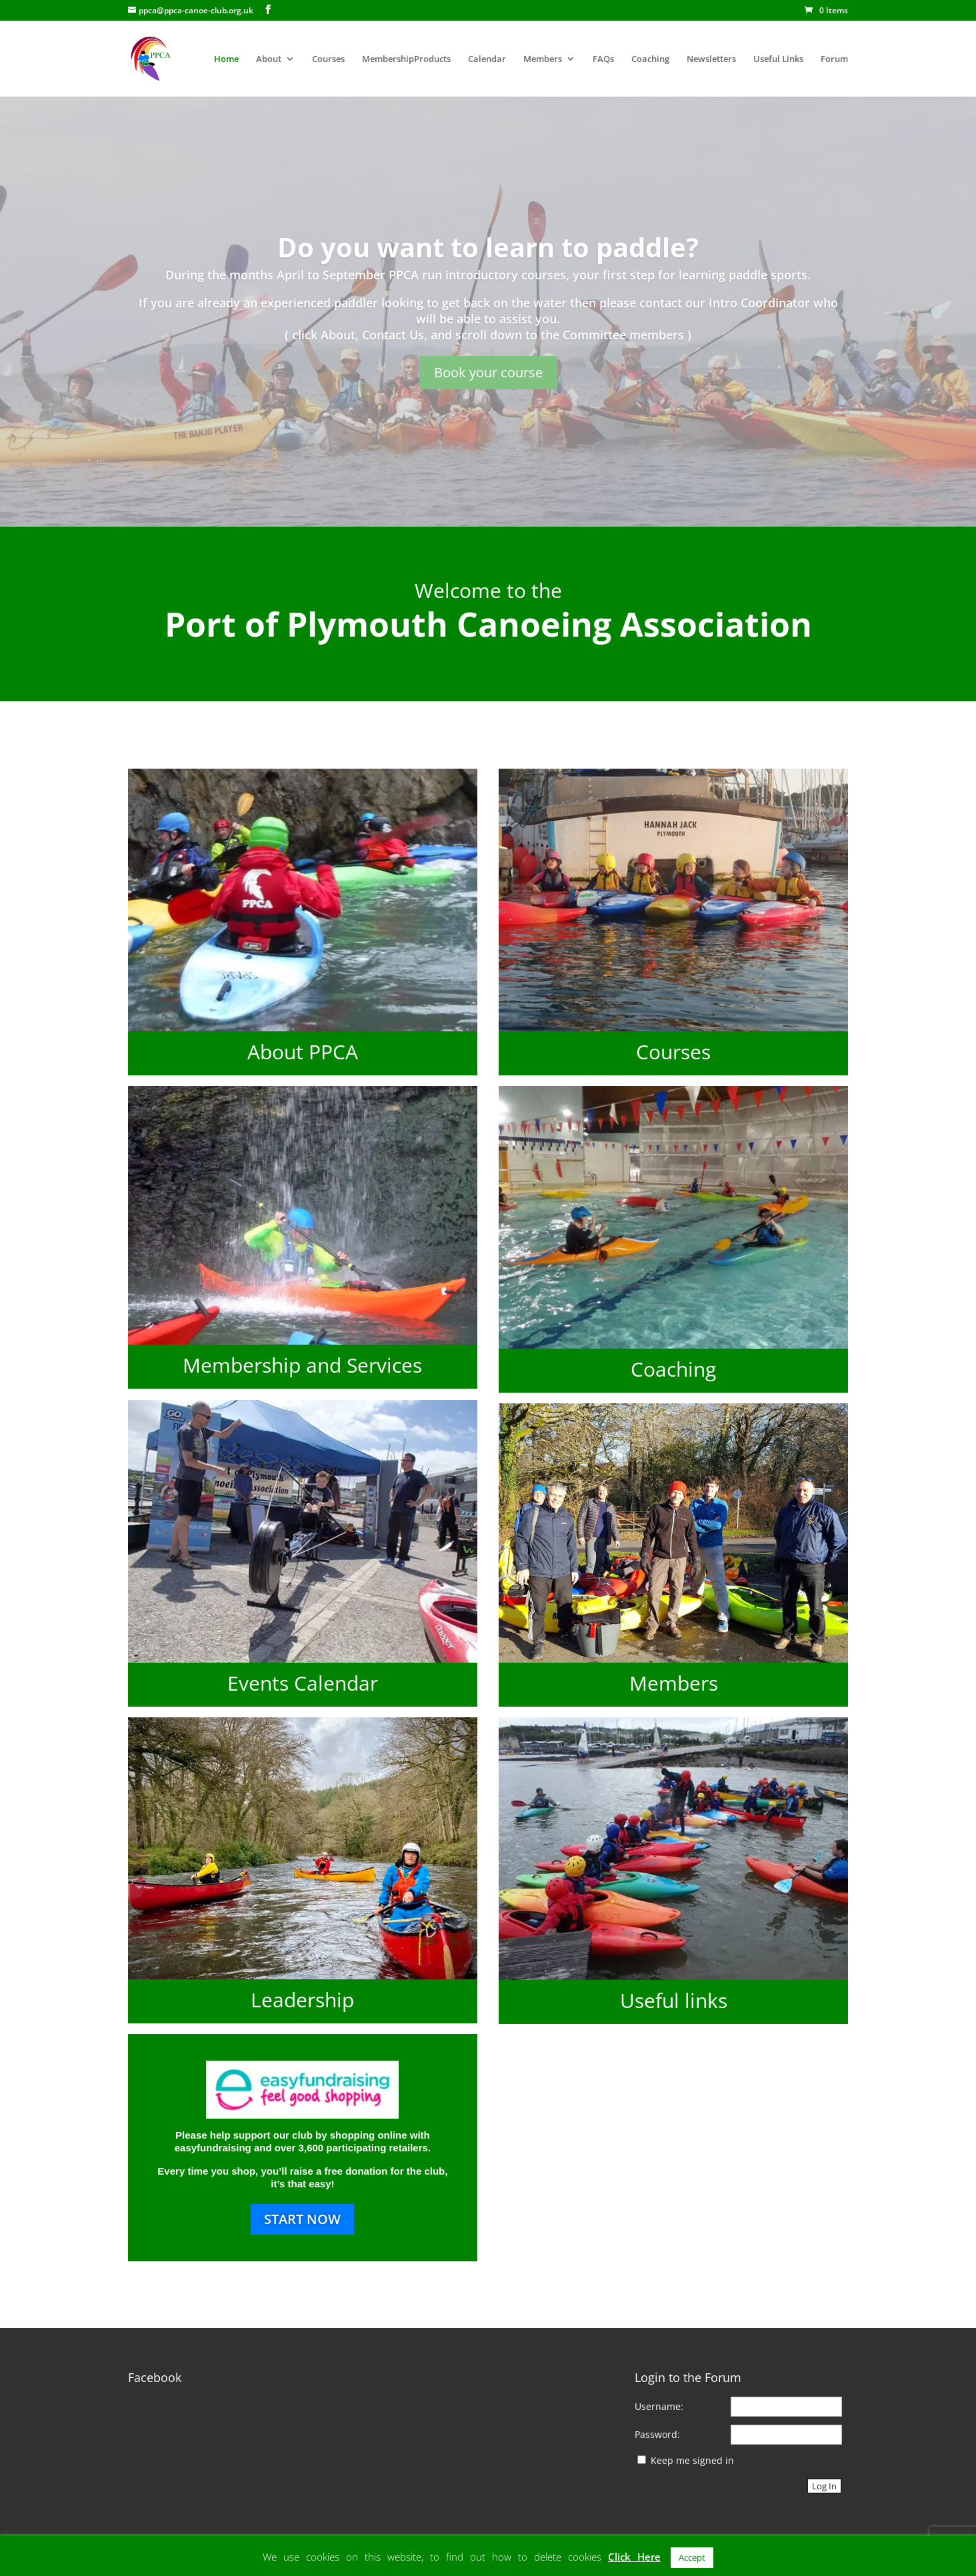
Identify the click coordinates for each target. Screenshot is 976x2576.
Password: (657, 2434)
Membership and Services (302, 1365)
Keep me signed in (692, 2460)
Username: (659, 2406)
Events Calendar (302, 1683)
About (268, 59)
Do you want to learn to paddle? (488, 247)
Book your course (488, 372)
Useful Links (778, 59)
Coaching (650, 59)
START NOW (302, 2219)
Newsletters (711, 59)
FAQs (603, 59)
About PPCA (302, 1051)
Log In (824, 2486)
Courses (328, 59)
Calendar (487, 59)
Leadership (302, 1999)
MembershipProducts (406, 59)
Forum (834, 59)
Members (542, 59)
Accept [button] (692, 2557)
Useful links (673, 2000)
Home (226, 59)
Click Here (634, 2556)
